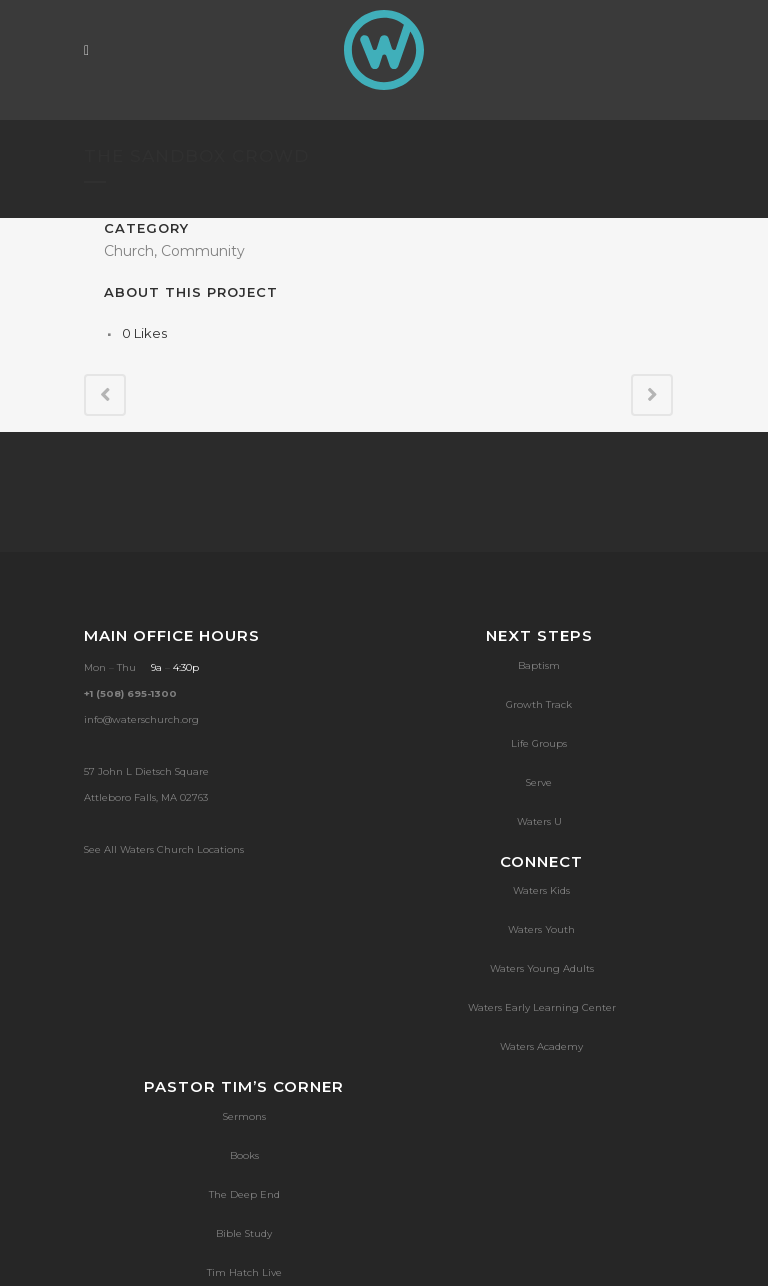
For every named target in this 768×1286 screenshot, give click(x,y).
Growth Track (539, 704)
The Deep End (244, 1194)
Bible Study (244, 1233)
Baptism (539, 665)
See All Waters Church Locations (164, 849)
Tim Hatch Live (244, 1272)
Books (244, 1155)
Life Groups (539, 743)
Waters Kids (541, 890)
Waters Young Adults (542, 968)
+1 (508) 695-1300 (130, 693)
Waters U (539, 821)
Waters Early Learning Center (542, 1007)
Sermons (244, 1116)
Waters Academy (541, 1046)
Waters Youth (541, 929)
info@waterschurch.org (141, 719)
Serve (539, 782)
